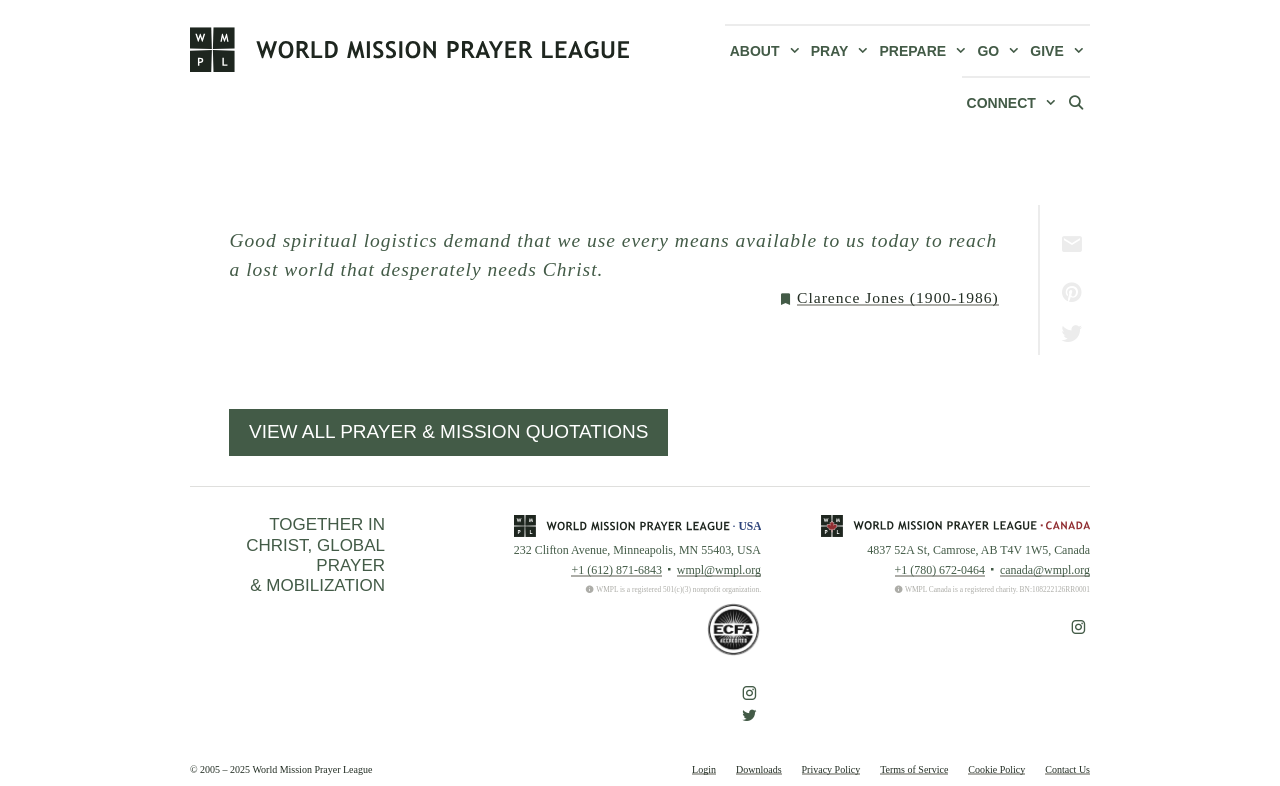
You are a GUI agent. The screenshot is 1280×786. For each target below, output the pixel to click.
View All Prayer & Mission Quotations (448, 431)
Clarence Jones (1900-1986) (898, 297)
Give (1060, 51)
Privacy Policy (831, 769)
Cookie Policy (996, 769)
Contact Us (1067, 769)
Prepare (926, 51)
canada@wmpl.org (1045, 570)
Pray (843, 51)
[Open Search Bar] (1076, 102)
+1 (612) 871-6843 (616, 570)
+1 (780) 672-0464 (940, 570)
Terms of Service (914, 769)
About (768, 51)
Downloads (759, 769)
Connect (1014, 103)
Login (704, 769)
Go (1001, 51)
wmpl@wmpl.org (719, 570)
